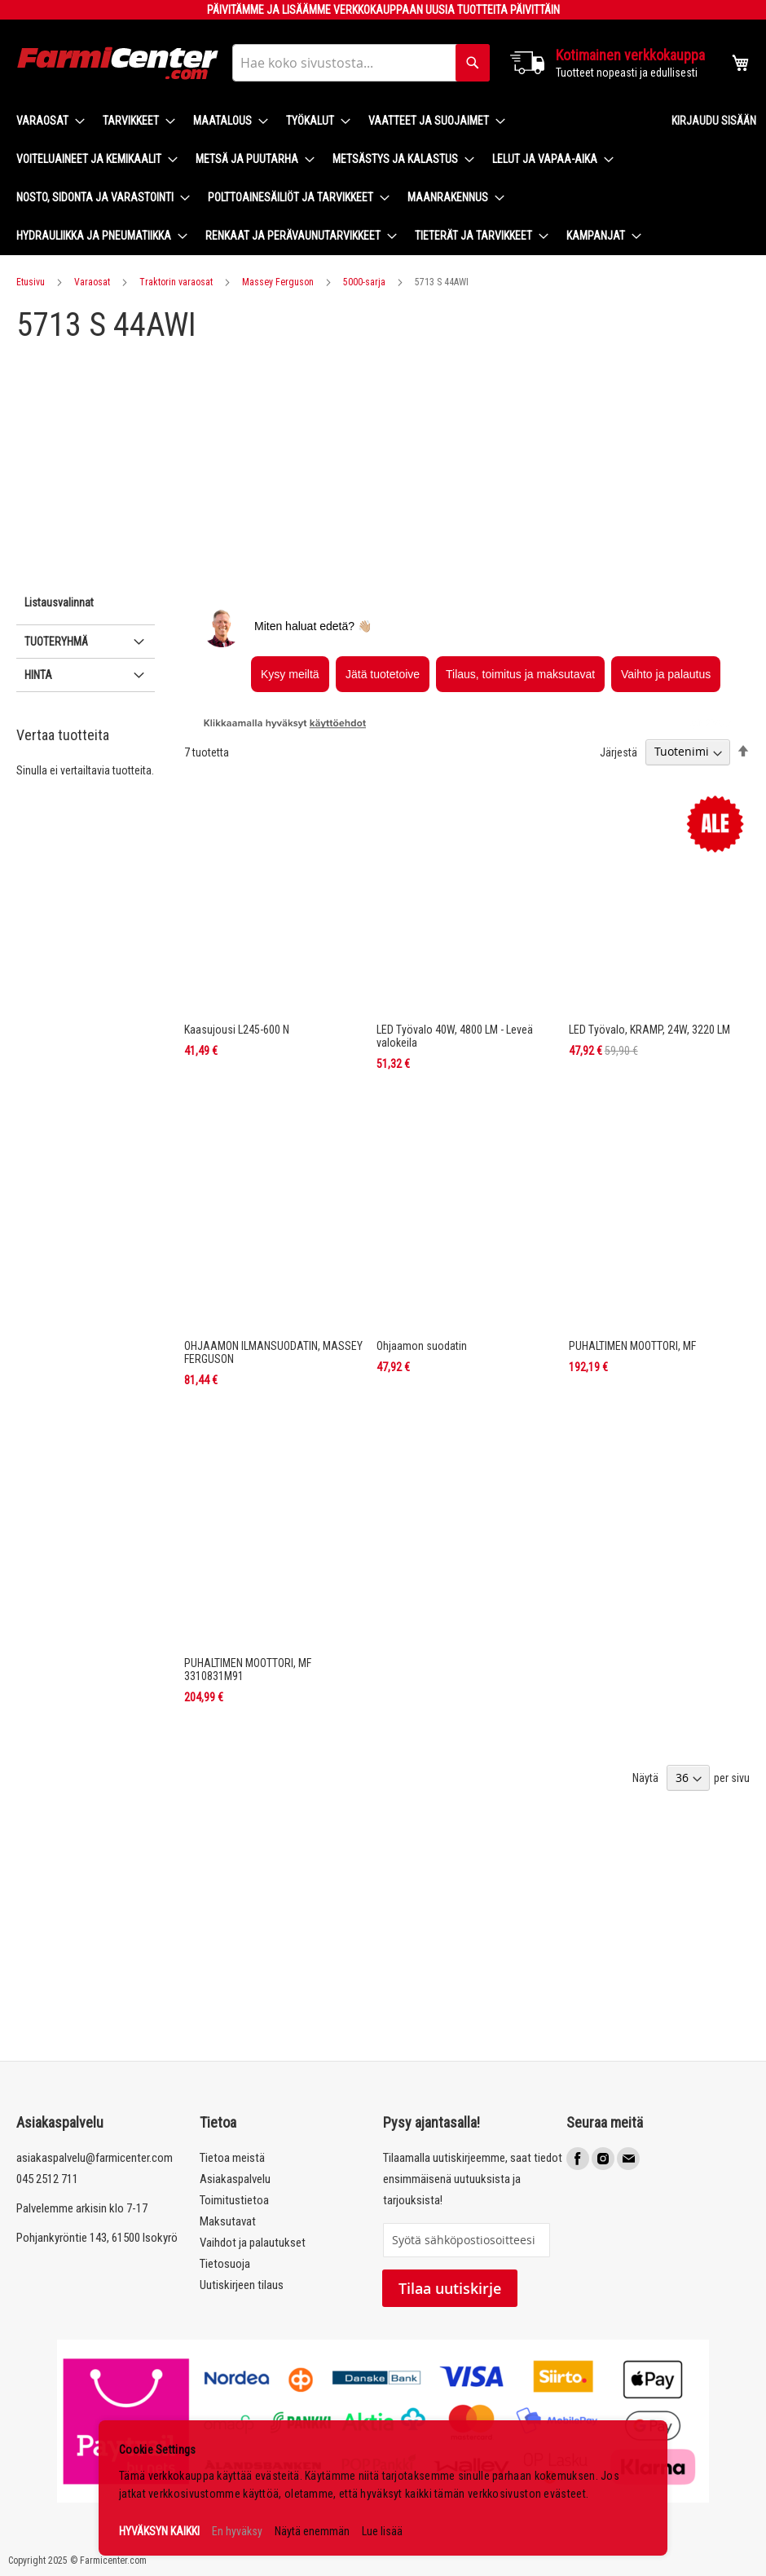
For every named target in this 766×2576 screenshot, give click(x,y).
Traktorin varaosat (176, 282)
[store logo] (118, 63)
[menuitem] (46, 121)
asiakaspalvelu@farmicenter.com (94, 2157)
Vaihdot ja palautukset (253, 2242)
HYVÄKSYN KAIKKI (159, 2531)
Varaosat (92, 282)
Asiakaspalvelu (235, 2179)
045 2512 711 (47, 2179)
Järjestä (618, 751)
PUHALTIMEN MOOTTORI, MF (632, 1345)
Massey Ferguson (278, 282)
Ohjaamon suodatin (421, 1345)
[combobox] (361, 63)
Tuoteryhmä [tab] (56, 641)
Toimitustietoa (234, 2200)
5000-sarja (364, 282)
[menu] (331, 178)
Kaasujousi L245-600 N (236, 1029)
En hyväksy (237, 2531)
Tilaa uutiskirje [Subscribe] (449, 2288)
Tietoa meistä (232, 2157)
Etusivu (30, 282)
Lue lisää (382, 2531)
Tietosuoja (225, 2263)
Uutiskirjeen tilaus (242, 2285)
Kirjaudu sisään (713, 120)
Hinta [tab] (38, 674)
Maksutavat (228, 2221)
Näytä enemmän (312, 2531)
